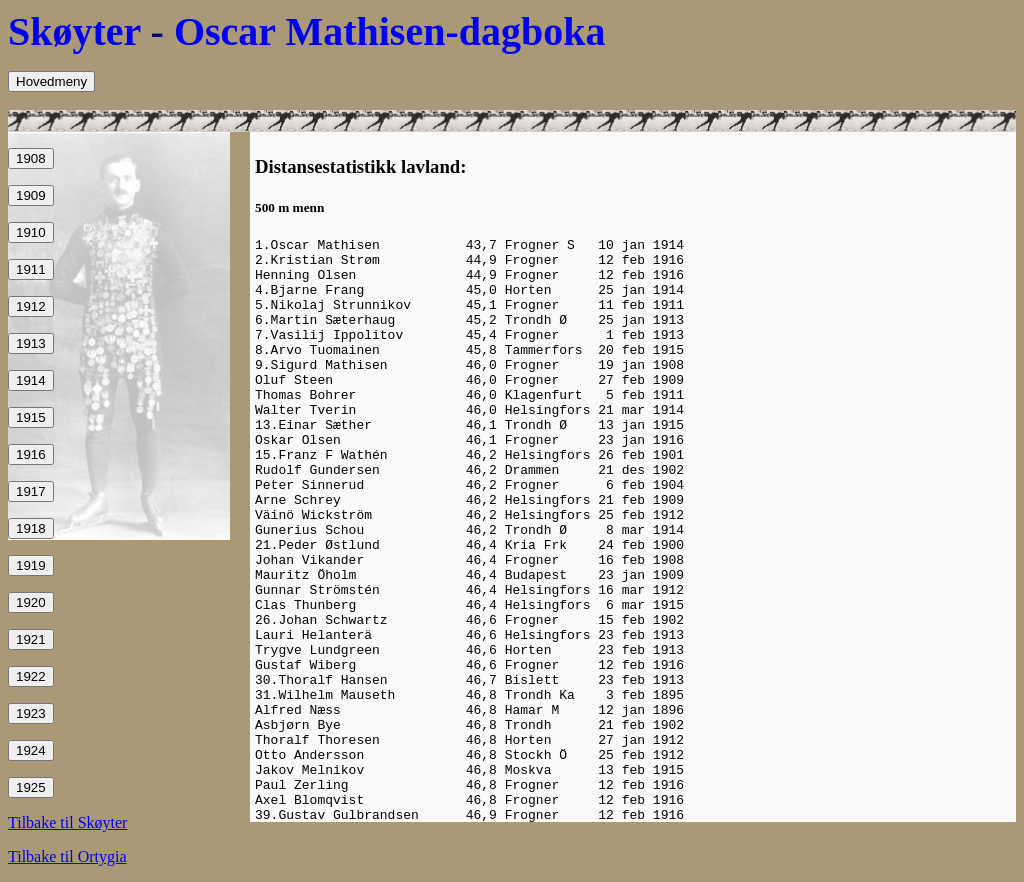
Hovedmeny (51, 81)
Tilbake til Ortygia (67, 856)
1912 (31, 306)
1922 (31, 676)
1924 (31, 750)
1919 (31, 565)
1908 (31, 158)
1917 (31, 491)
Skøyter (74, 31)
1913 (31, 343)
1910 (31, 232)
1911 (31, 269)
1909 (31, 195)
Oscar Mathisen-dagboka (390, 31)
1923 (31, 713)
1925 (31, 787)
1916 (31, 454)
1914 (31, 380)
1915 (31, 417)
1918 (31, 528)
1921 (31, 639)
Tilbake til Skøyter (67, 822)
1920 (31, 602)
